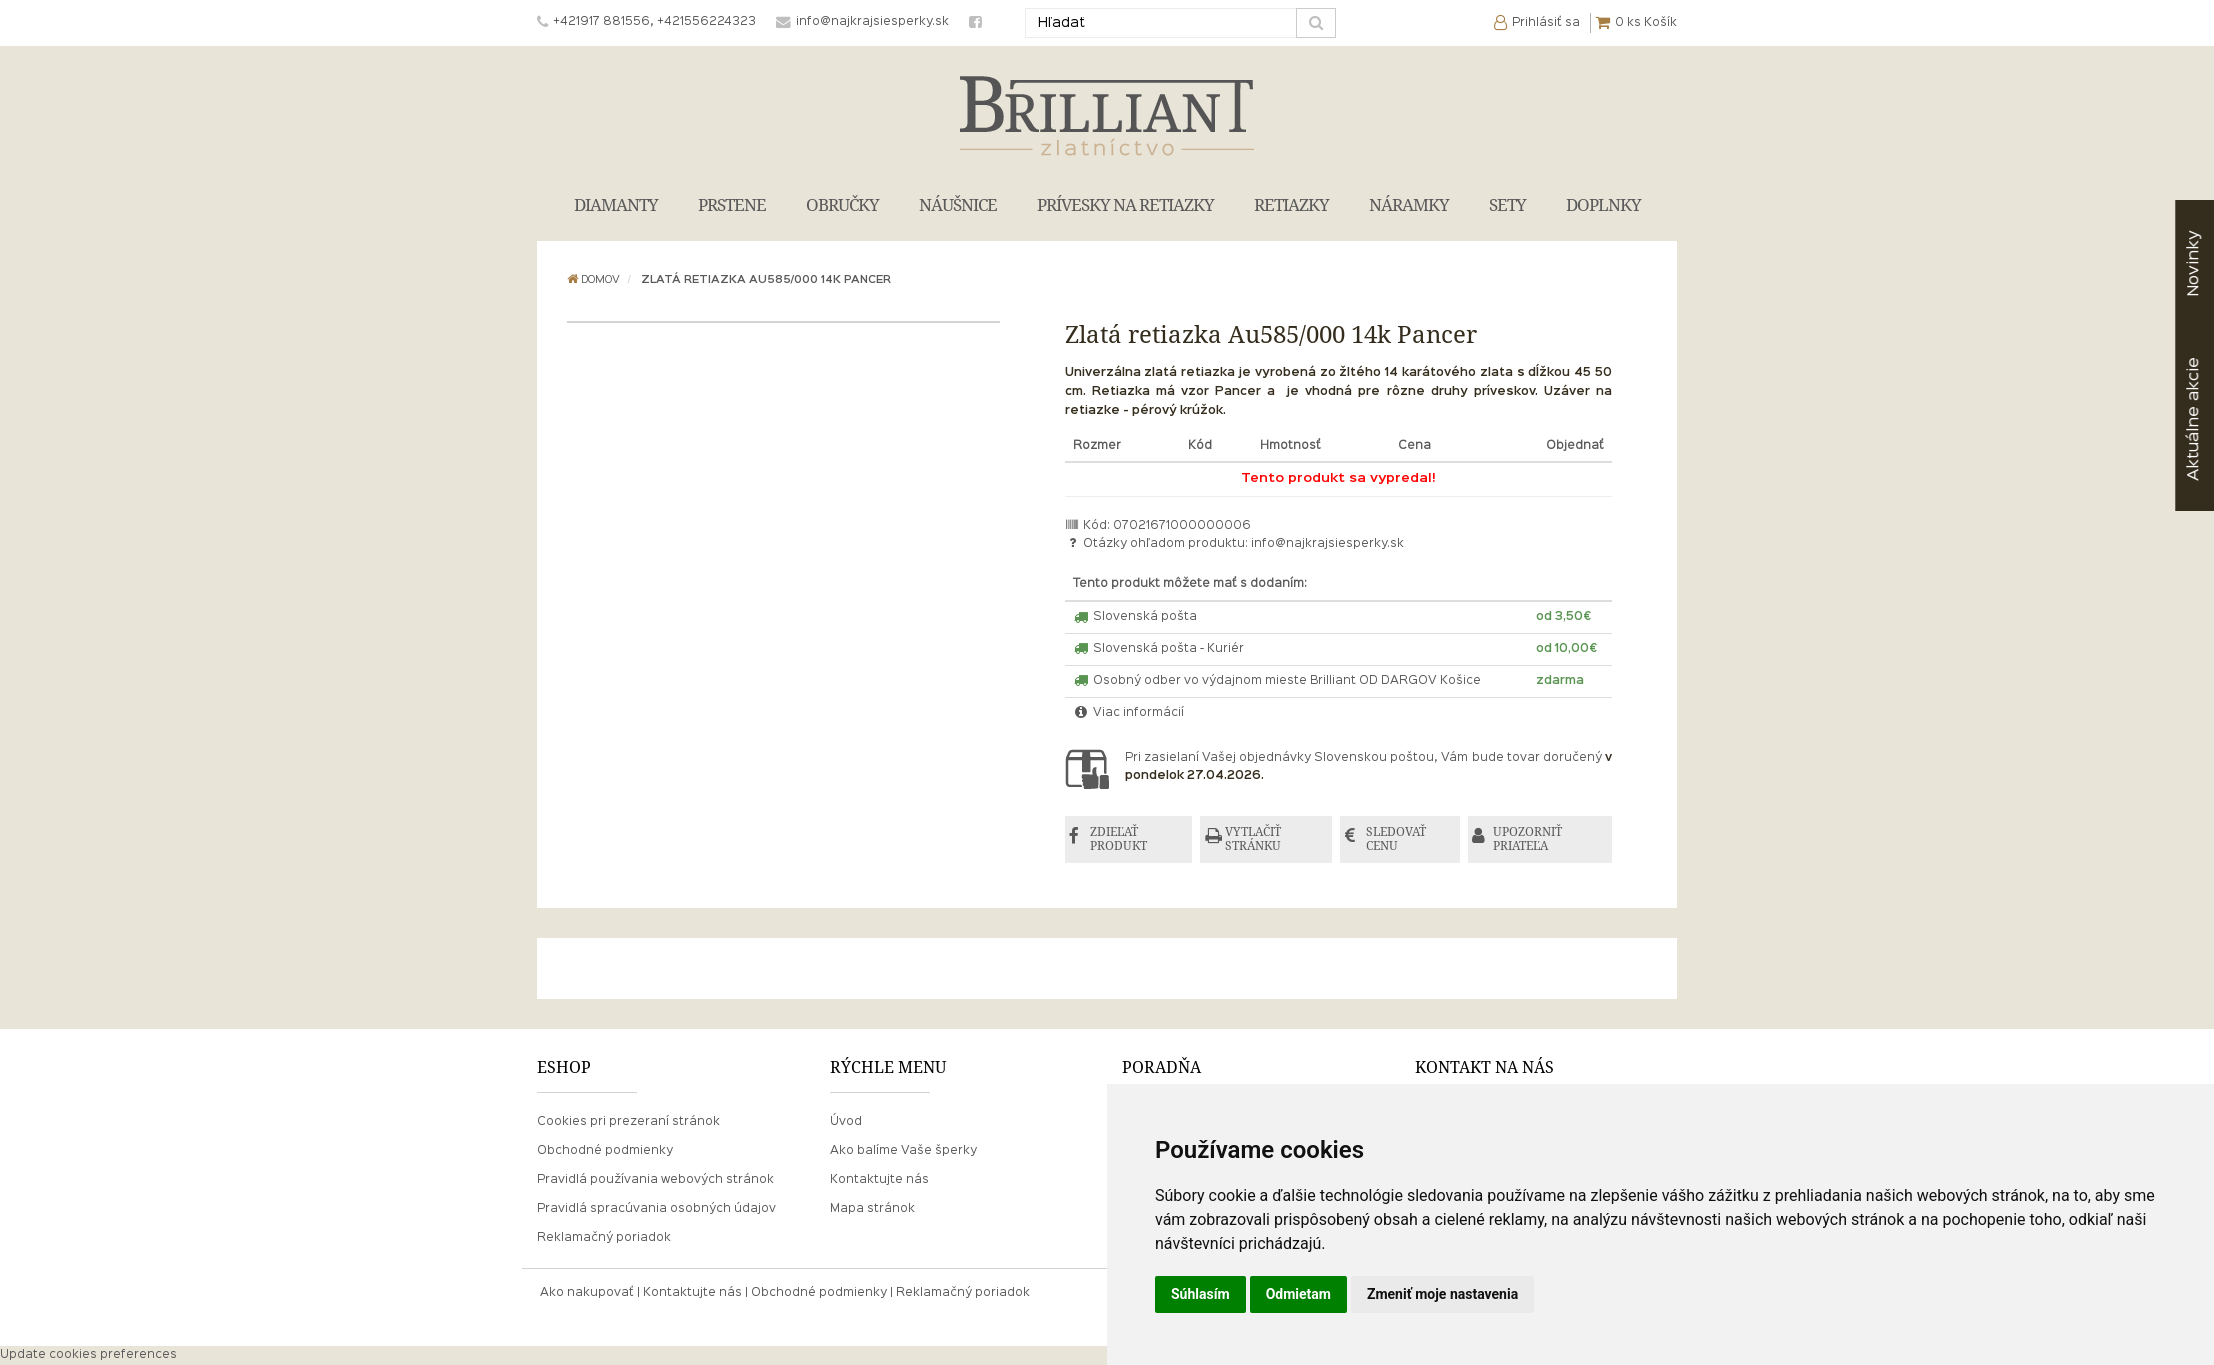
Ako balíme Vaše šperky (903, 1151)
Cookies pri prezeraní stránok (628, 1122)
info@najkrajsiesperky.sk (1327, 544)
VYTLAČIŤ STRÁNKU (1255, 839)
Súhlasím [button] (1200, 1294)
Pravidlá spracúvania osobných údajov (656, 1209)
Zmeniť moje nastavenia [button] (1442, 1294)
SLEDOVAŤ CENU (1397, 839)
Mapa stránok (872, 1209)
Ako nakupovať (587, 1294)
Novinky (2193, 263)
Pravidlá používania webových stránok (655, 1180)
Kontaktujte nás (879, 1180)
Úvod (846, 1122)
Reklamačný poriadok (604, 1239)
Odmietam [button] (1298, 1294)
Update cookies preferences (88, 1355)
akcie (2193, 419)
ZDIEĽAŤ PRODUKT (1119, 839)
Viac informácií (1129, 713)
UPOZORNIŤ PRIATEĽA (1529, 839)
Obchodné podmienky (605, 1151)
